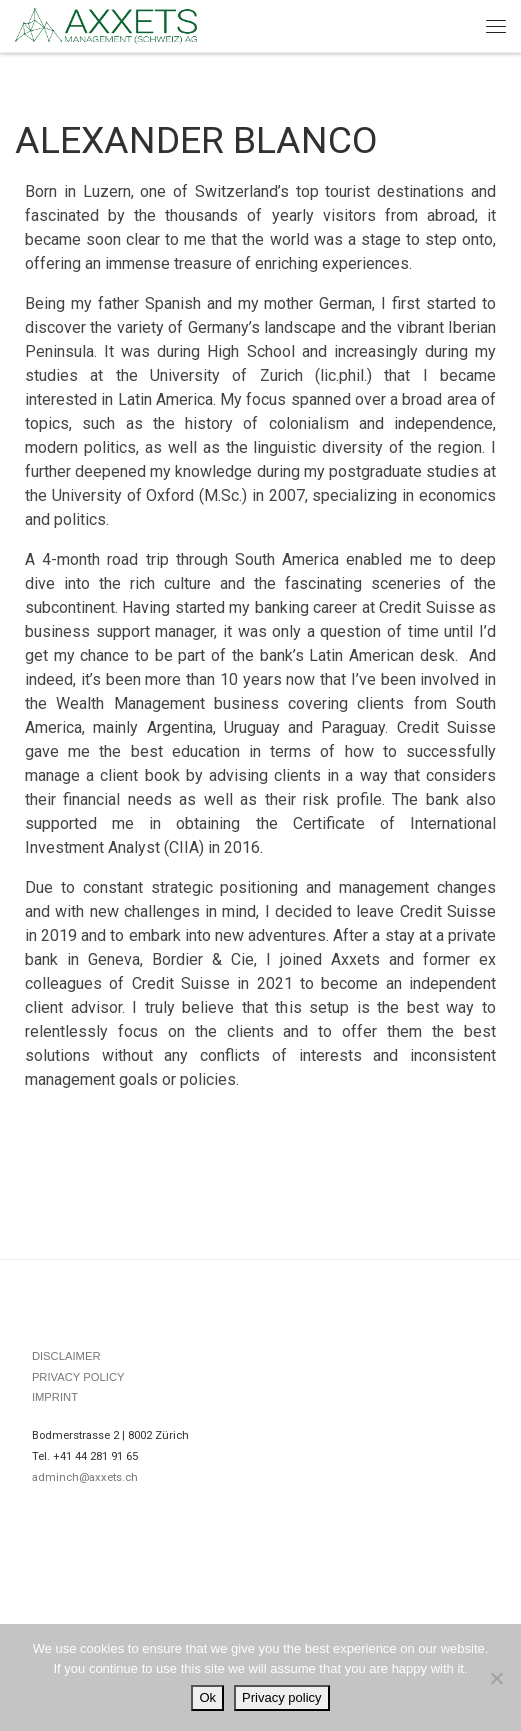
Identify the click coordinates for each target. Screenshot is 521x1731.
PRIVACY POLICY (78, 1377)
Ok (207, 1697)
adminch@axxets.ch (85, 1477)
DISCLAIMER (66, 1356)
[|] (106, 24)
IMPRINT (55, 1397)
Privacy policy (281, 1697)
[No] (496, 1678)
